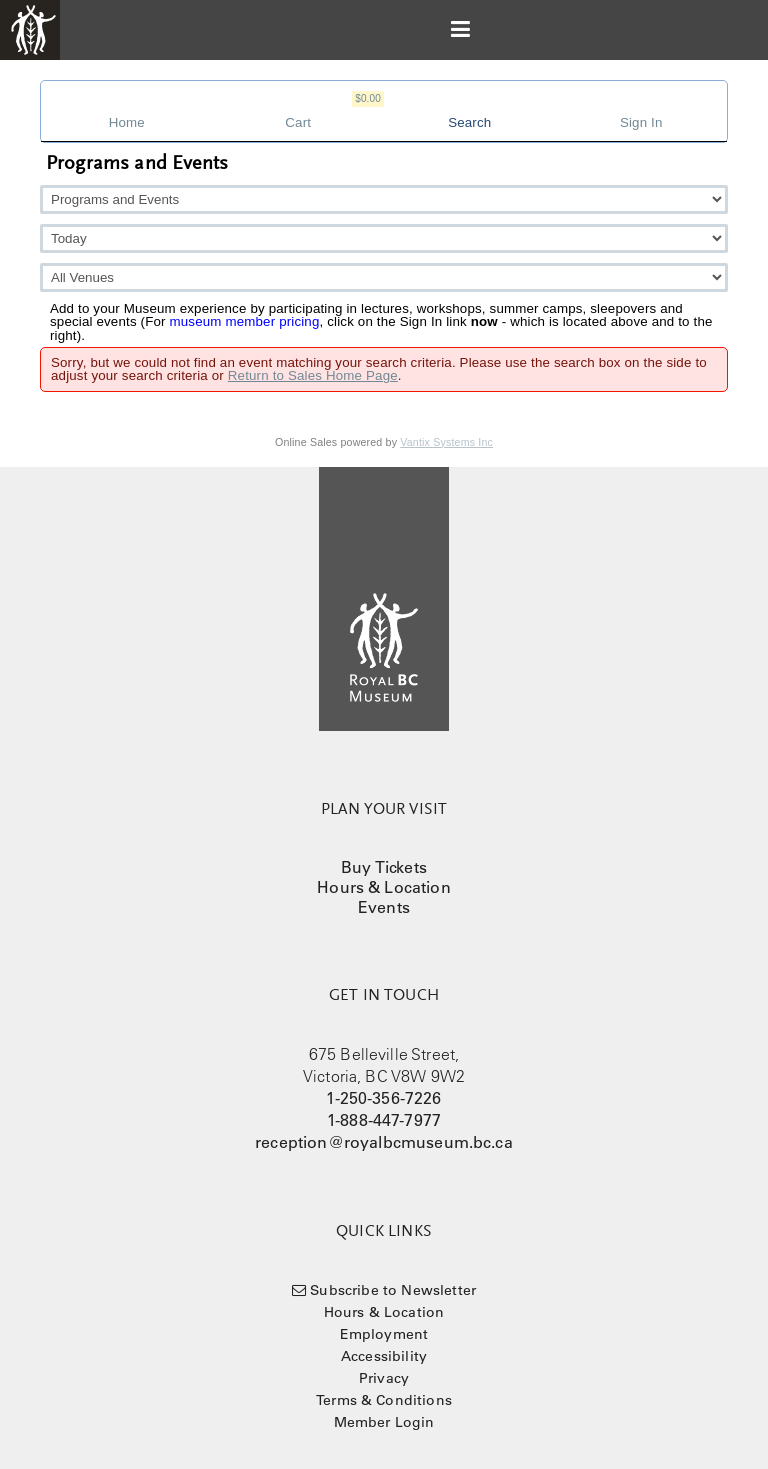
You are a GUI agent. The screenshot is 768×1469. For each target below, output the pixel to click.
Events (384, 907)
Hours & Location (384, 887)
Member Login (384, 1422)
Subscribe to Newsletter (393, 1290)
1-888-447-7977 (384, 1120)
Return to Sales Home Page (313, 375)
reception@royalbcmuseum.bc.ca (384, 1142)
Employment (384, 1334)
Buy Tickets (384, 867)
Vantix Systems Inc (446, 442)
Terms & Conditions (384, 1400)
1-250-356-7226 (383, 1098)
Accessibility (384, 1356)
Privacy (384, 1378)
